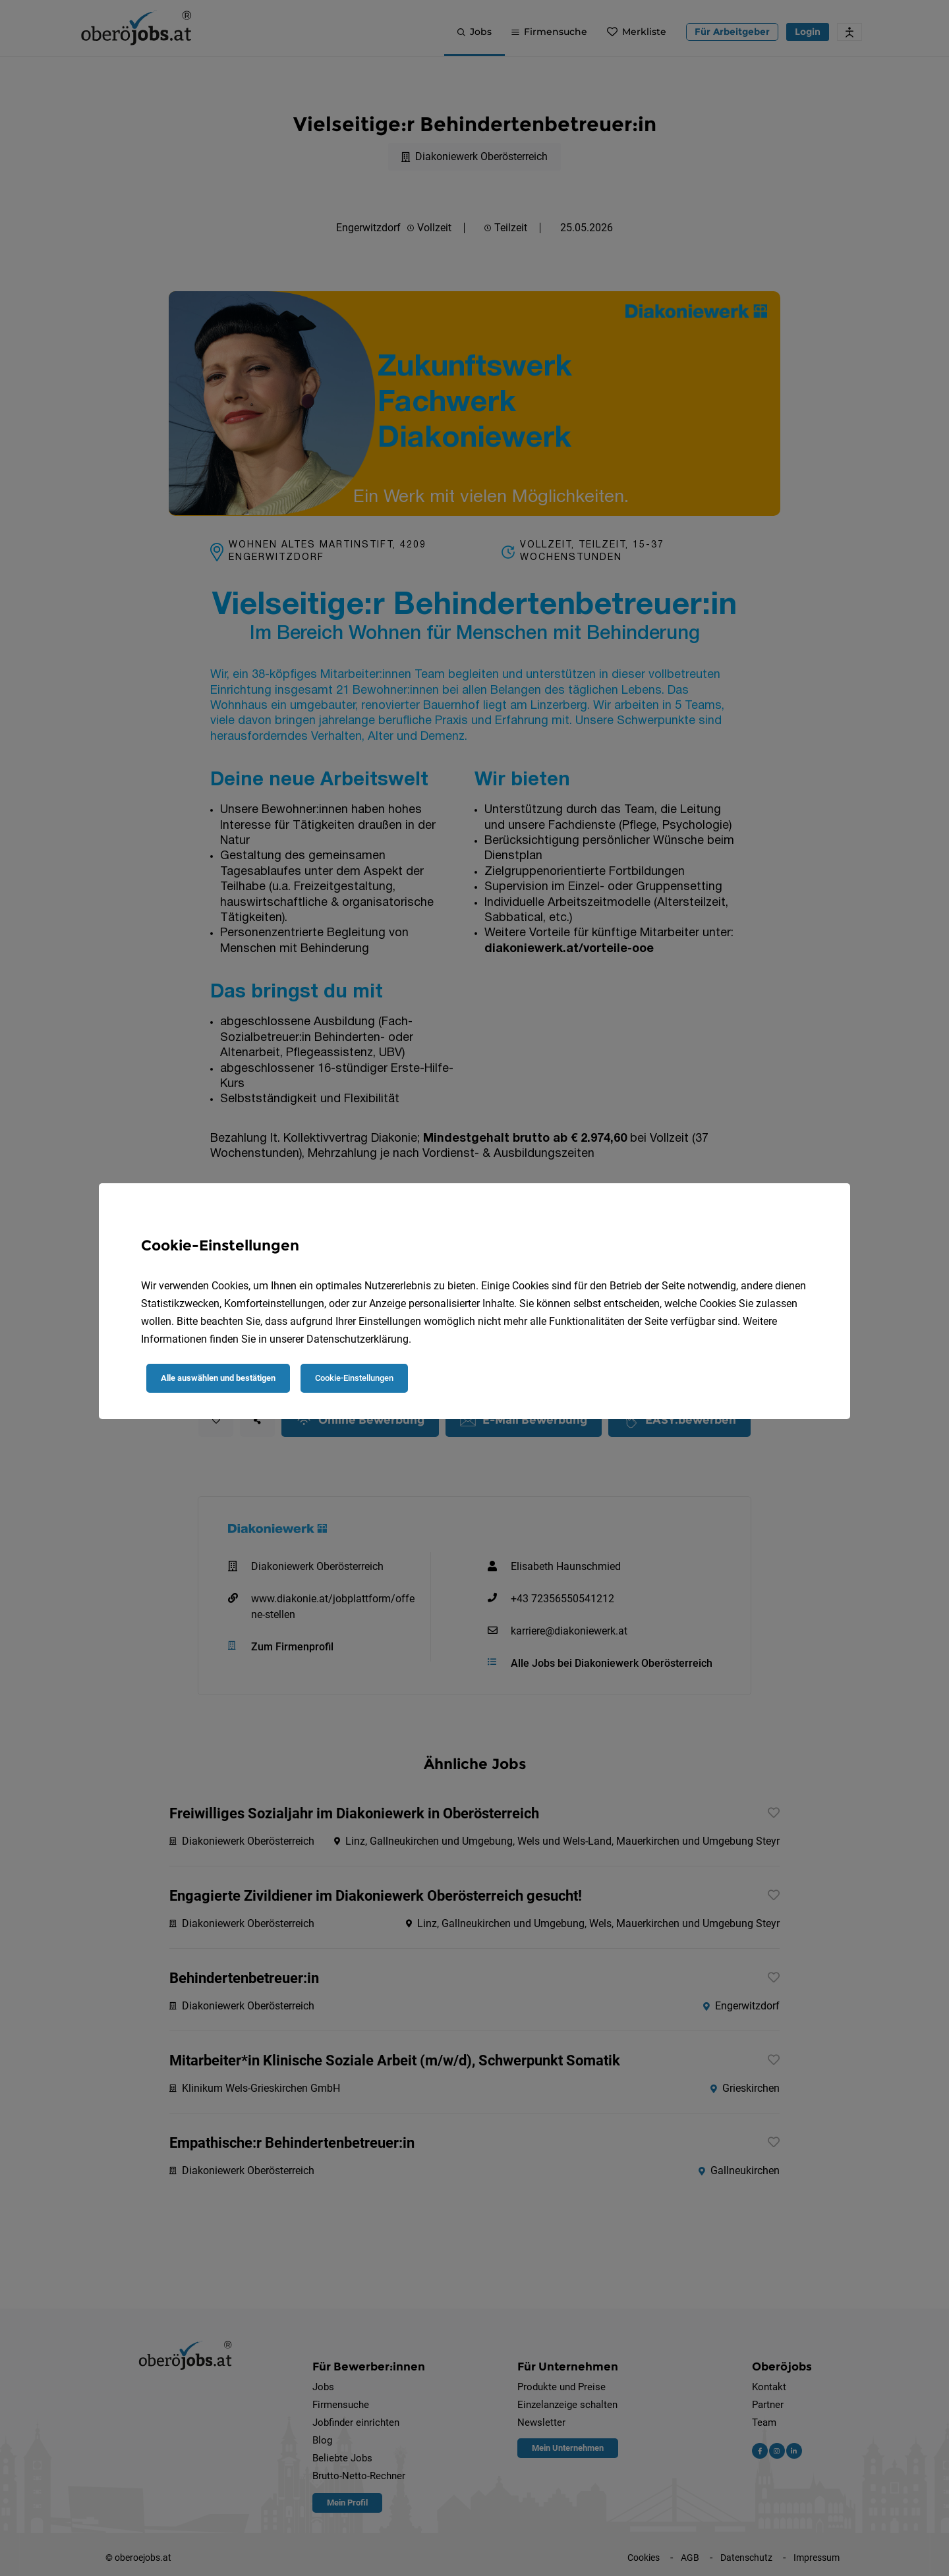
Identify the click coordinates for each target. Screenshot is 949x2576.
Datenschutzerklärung (357, 1339)
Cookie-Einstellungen (354, 1378)
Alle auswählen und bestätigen (218, 1378)
